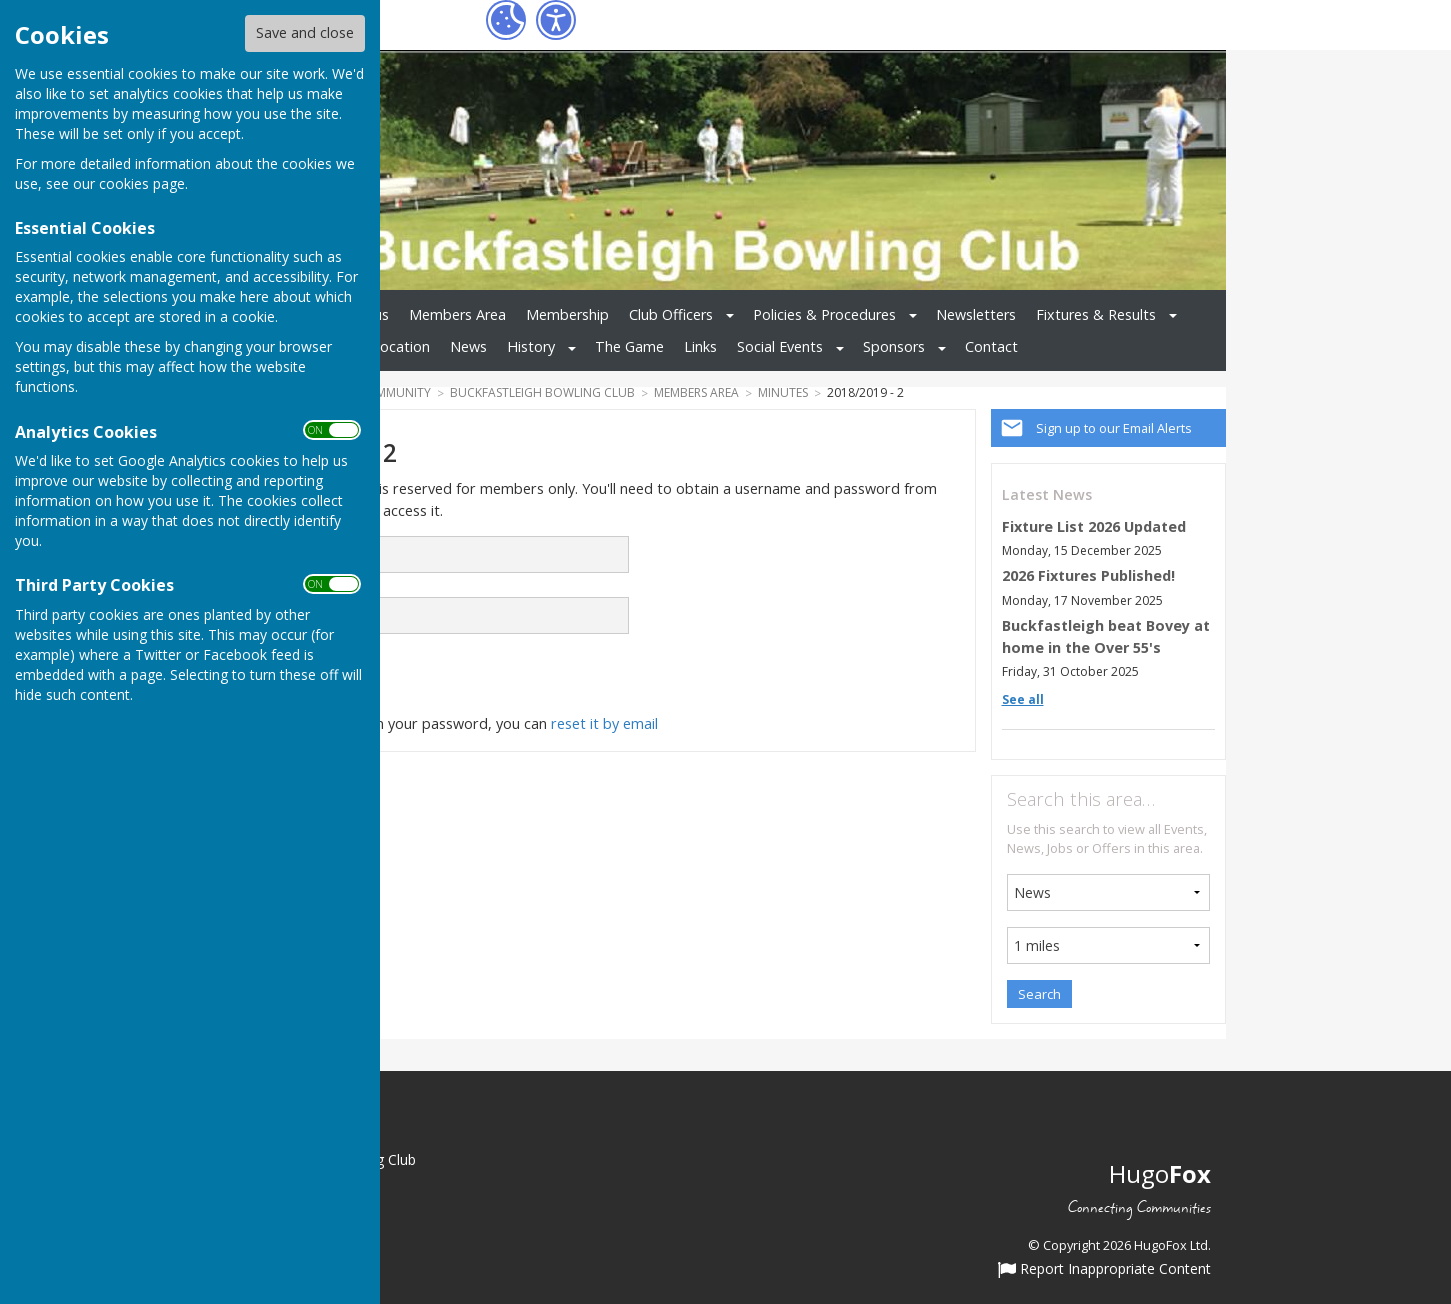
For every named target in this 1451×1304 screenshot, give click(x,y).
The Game (629, 346)
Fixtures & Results (1096, 314)
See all (1023, 699)
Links (700, 346)
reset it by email (604, 723)
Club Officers (671, 314)
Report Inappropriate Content (1104, 1270)
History (531, 346)
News (468, 346)
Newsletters (976, 314)
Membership (567, 314)
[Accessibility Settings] (556, 20)
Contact (991, 346)
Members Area (457, 314)
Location (401, 346)
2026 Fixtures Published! (1088, 575)
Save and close (305, 32)
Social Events (780, 346)
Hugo (1160, 1173)
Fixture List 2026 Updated (1094, 526)
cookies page (142, 183)
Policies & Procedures (824, 314)
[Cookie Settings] (506, 20)
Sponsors (894, 346)
